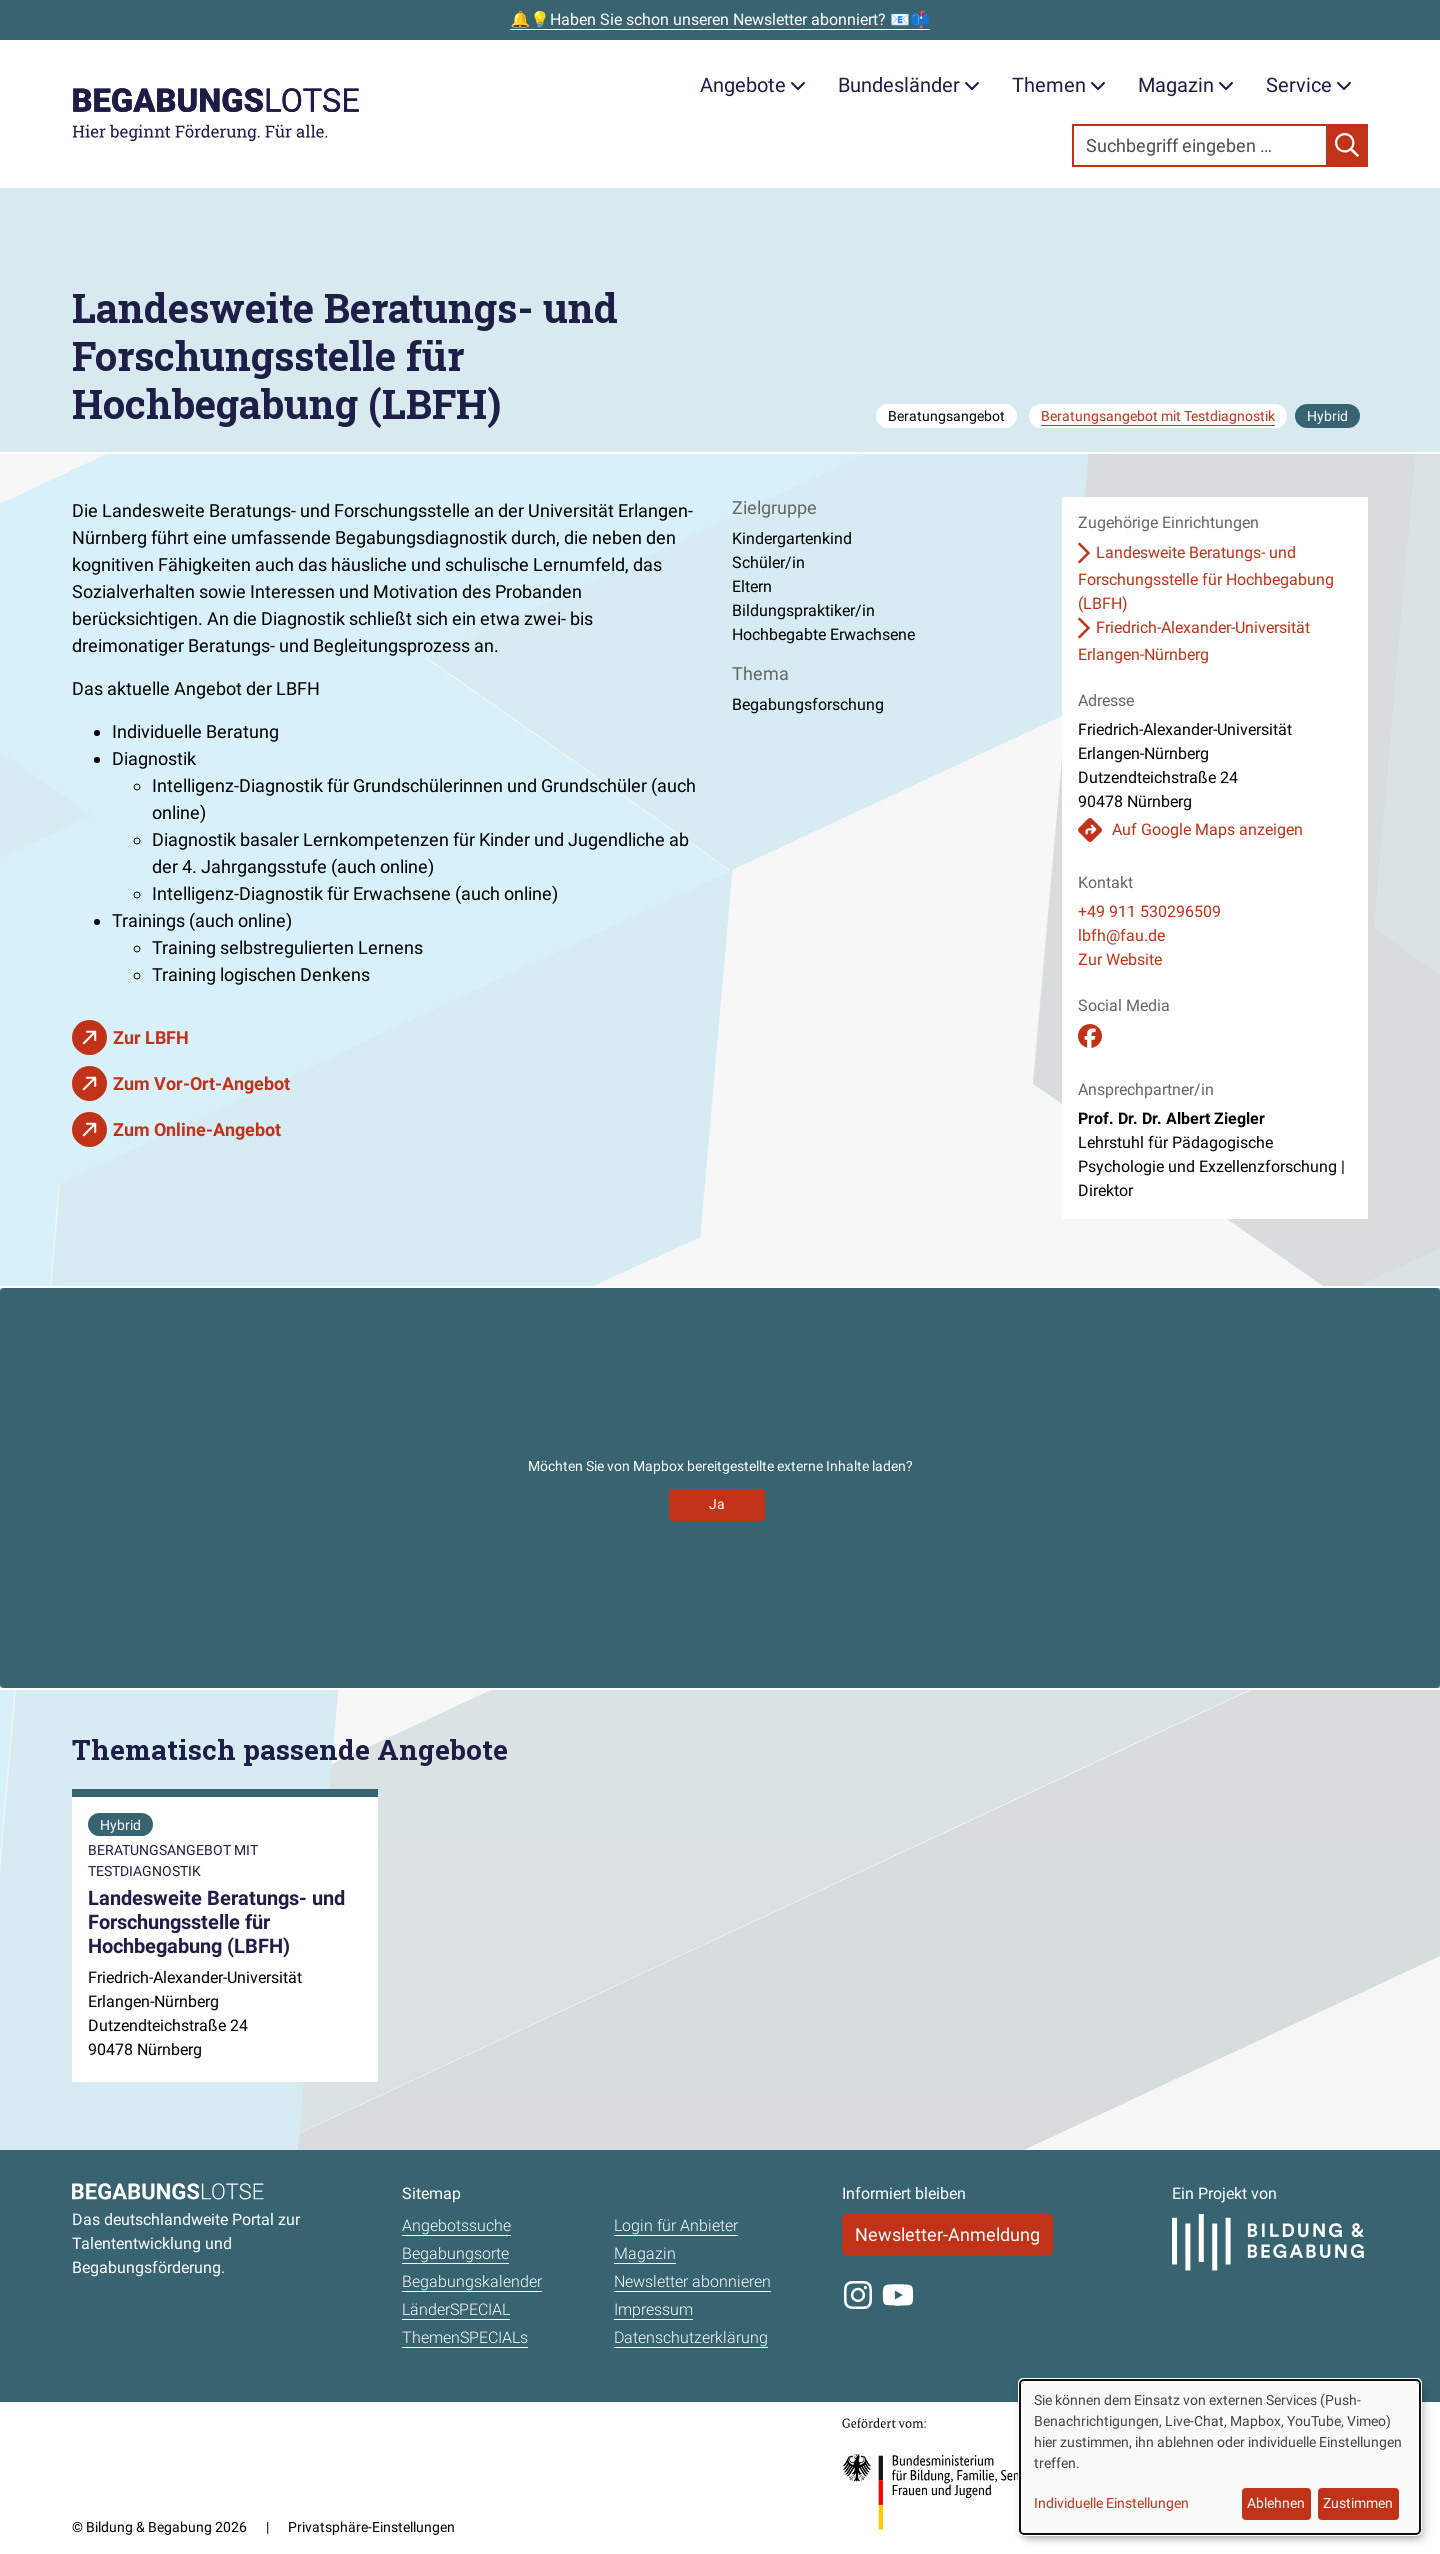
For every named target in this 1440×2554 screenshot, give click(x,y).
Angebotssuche (456, 2225)
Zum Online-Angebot (197, 1129)
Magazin (1186, 85)
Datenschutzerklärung (691, 2337)
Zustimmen (1358, 2503)
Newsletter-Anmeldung (947, 2234)
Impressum (653, 2309)
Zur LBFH (151, 1037)
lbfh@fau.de (1121, 935)
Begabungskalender (472, 2281)
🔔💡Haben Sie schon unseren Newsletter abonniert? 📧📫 (720, 19)
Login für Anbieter (676, 2225)
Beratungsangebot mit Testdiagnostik (1158, 416)
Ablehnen (1276, 2503)
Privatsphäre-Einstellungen (371, 2527)
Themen (1059, 85)
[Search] (1200, 145)
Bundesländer (909, 85)
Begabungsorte (455, 2253)
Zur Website (1120, 959)
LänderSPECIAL (456, 2309)
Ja (717, 1504)
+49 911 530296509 (1149, 911)
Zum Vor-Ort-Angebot (201, 1083)
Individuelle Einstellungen (1111, 2503)
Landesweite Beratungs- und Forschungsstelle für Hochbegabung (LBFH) (1206, 577)
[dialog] (1220, 2457)
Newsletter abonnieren (692, 2281)
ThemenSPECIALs (465, 2337)
